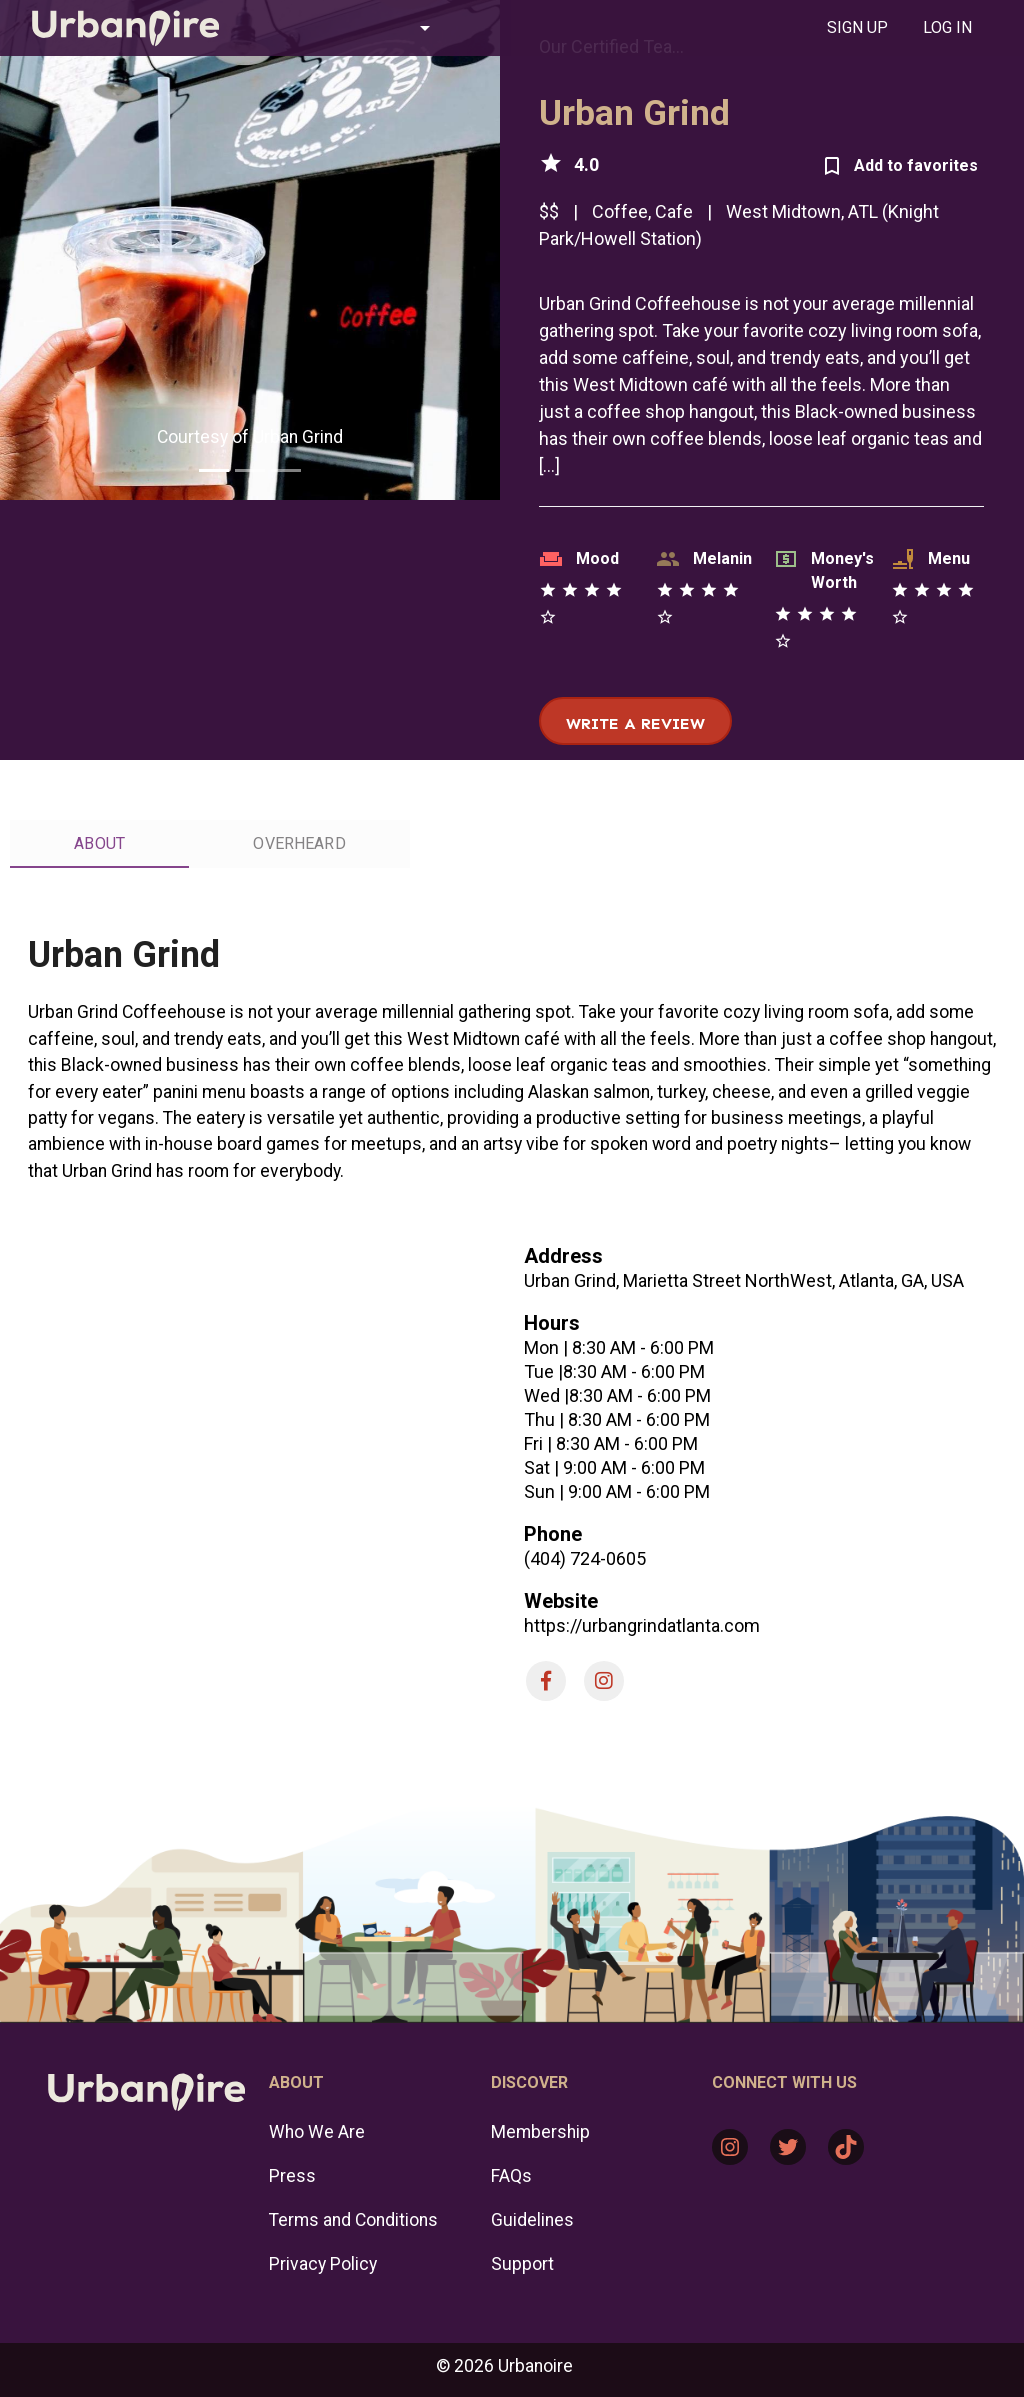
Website (561, 1601)
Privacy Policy (323, 2264)
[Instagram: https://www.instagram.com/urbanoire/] (730, 2147)
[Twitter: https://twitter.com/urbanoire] (788, 2147)
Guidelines (532, 2220)
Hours (552, 1323)
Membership (540, 2132)
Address (563, 1256)
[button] (349, 28)
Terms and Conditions (353, 2220)
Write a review (635, 723)
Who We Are (317, 2132)
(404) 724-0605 (585, 1558)
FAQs (511, 2176)
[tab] (857, 28)
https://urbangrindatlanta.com (642, 1625)
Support (522, 2264)
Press (292, 2176)
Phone (553, 1534)
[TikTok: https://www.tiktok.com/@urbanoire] (846, 2147)
